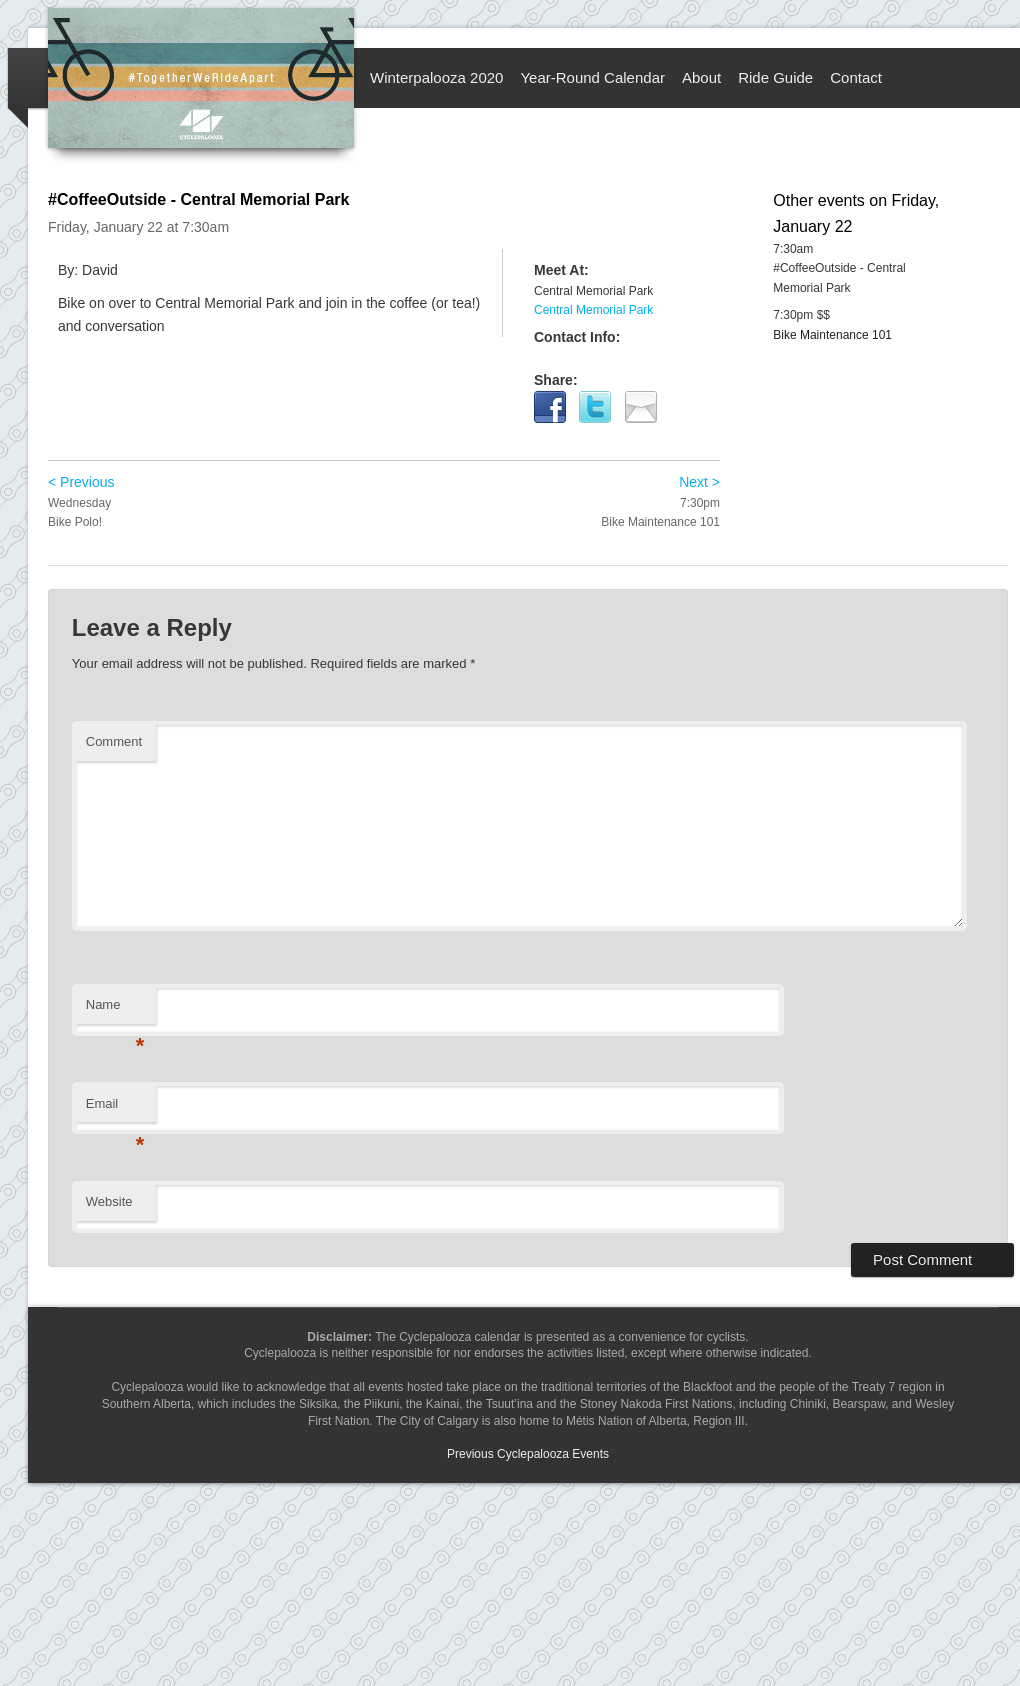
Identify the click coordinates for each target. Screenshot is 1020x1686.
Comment (114, 741)
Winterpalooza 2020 (436, 77)
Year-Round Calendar (592, 77)
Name (115, 1010)
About (701, 77)
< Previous (81, 482)
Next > (699, 482)
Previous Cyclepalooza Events (528, 1454)
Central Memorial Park (593, 310)
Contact (856, 77)
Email (115, 1109)
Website (109, 1201)
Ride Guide (775, 77)
